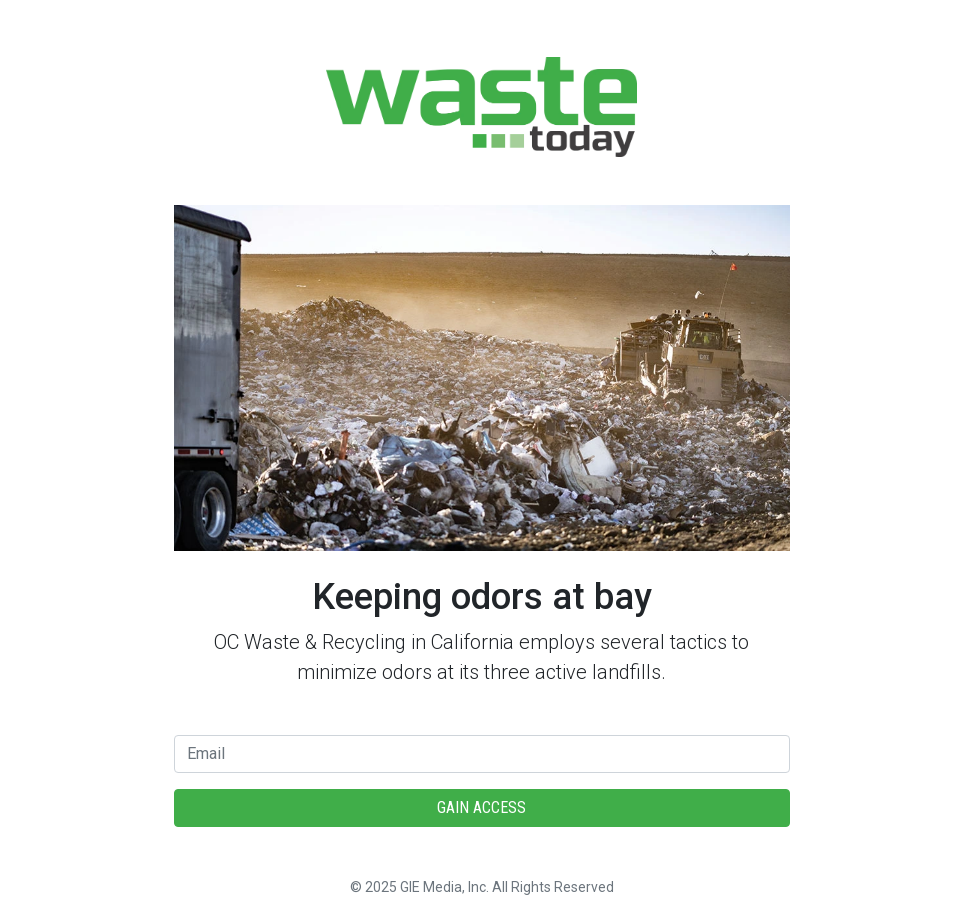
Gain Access (481, 807)
